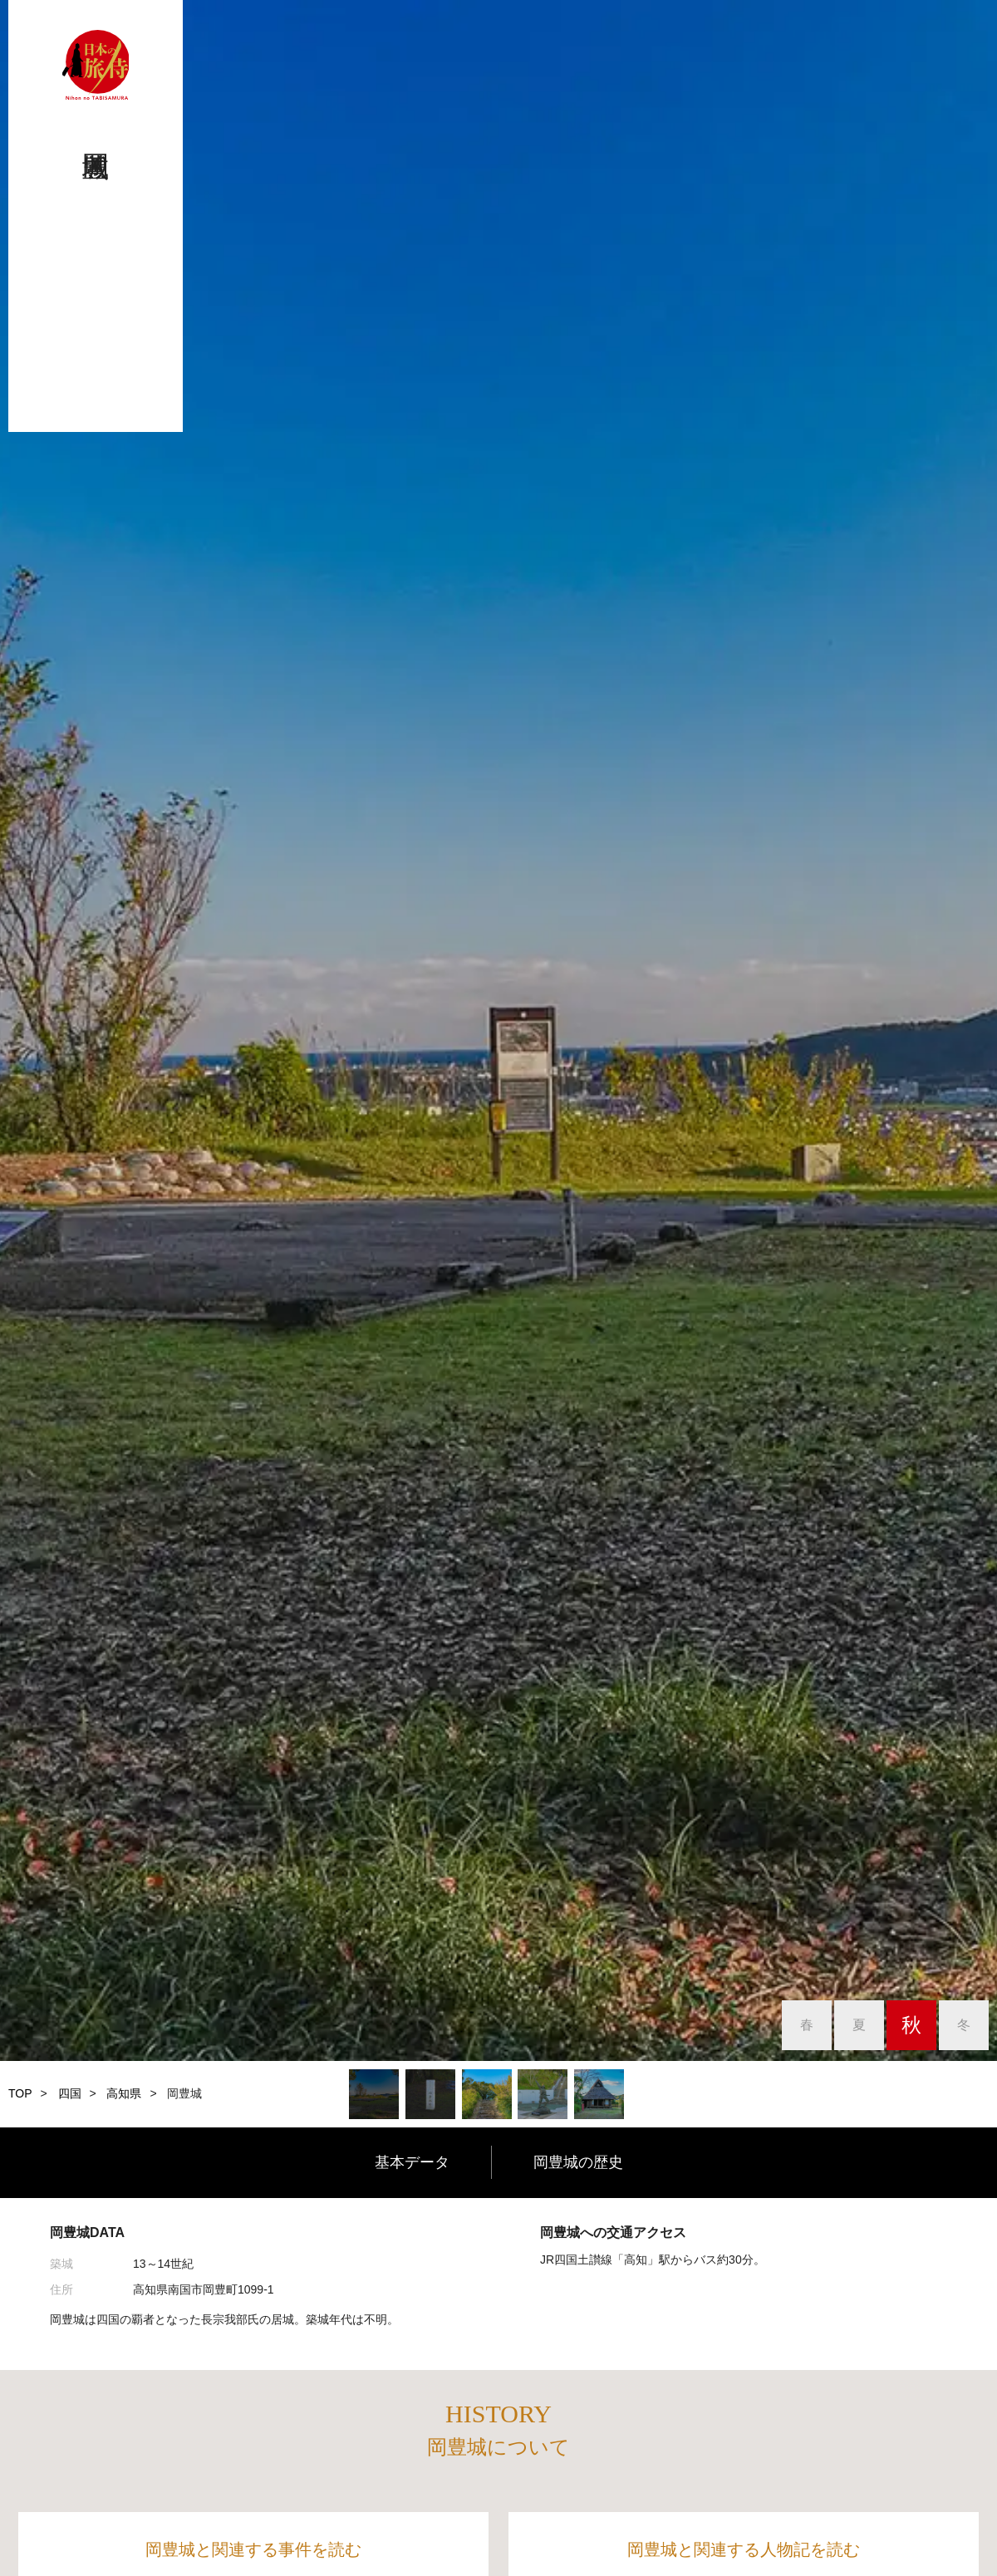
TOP (20, 2093)
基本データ (412, 2162)
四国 (69, 2093)
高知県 (123, 2093)
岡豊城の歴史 (578, 2162)
